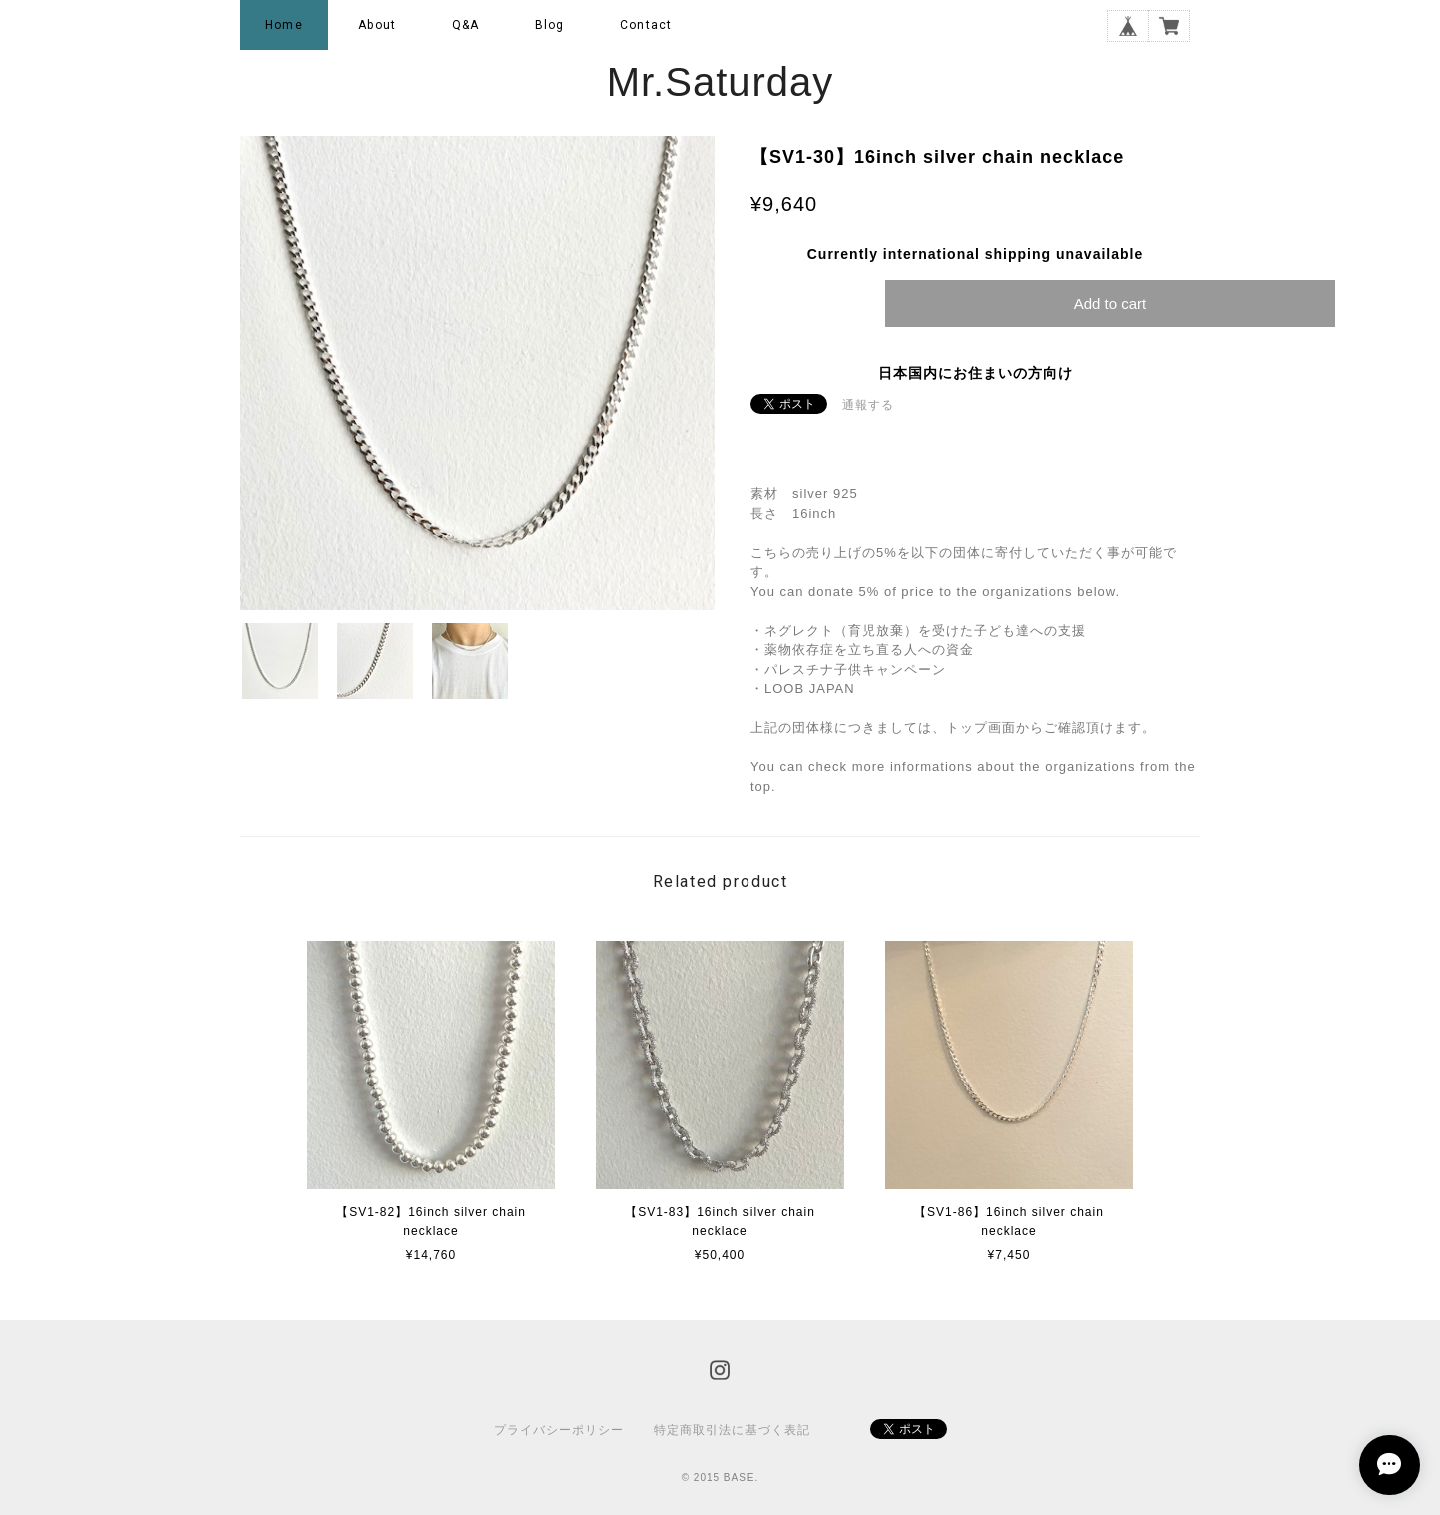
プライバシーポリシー (559, 1430)
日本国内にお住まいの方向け (975, 373)
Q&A (466, 25)
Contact (646, 25)
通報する (868, 405)
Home (284, 25)
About (377, 25)
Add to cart (1110, 303)
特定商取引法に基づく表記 (732, 1430)
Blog (550, 25)
